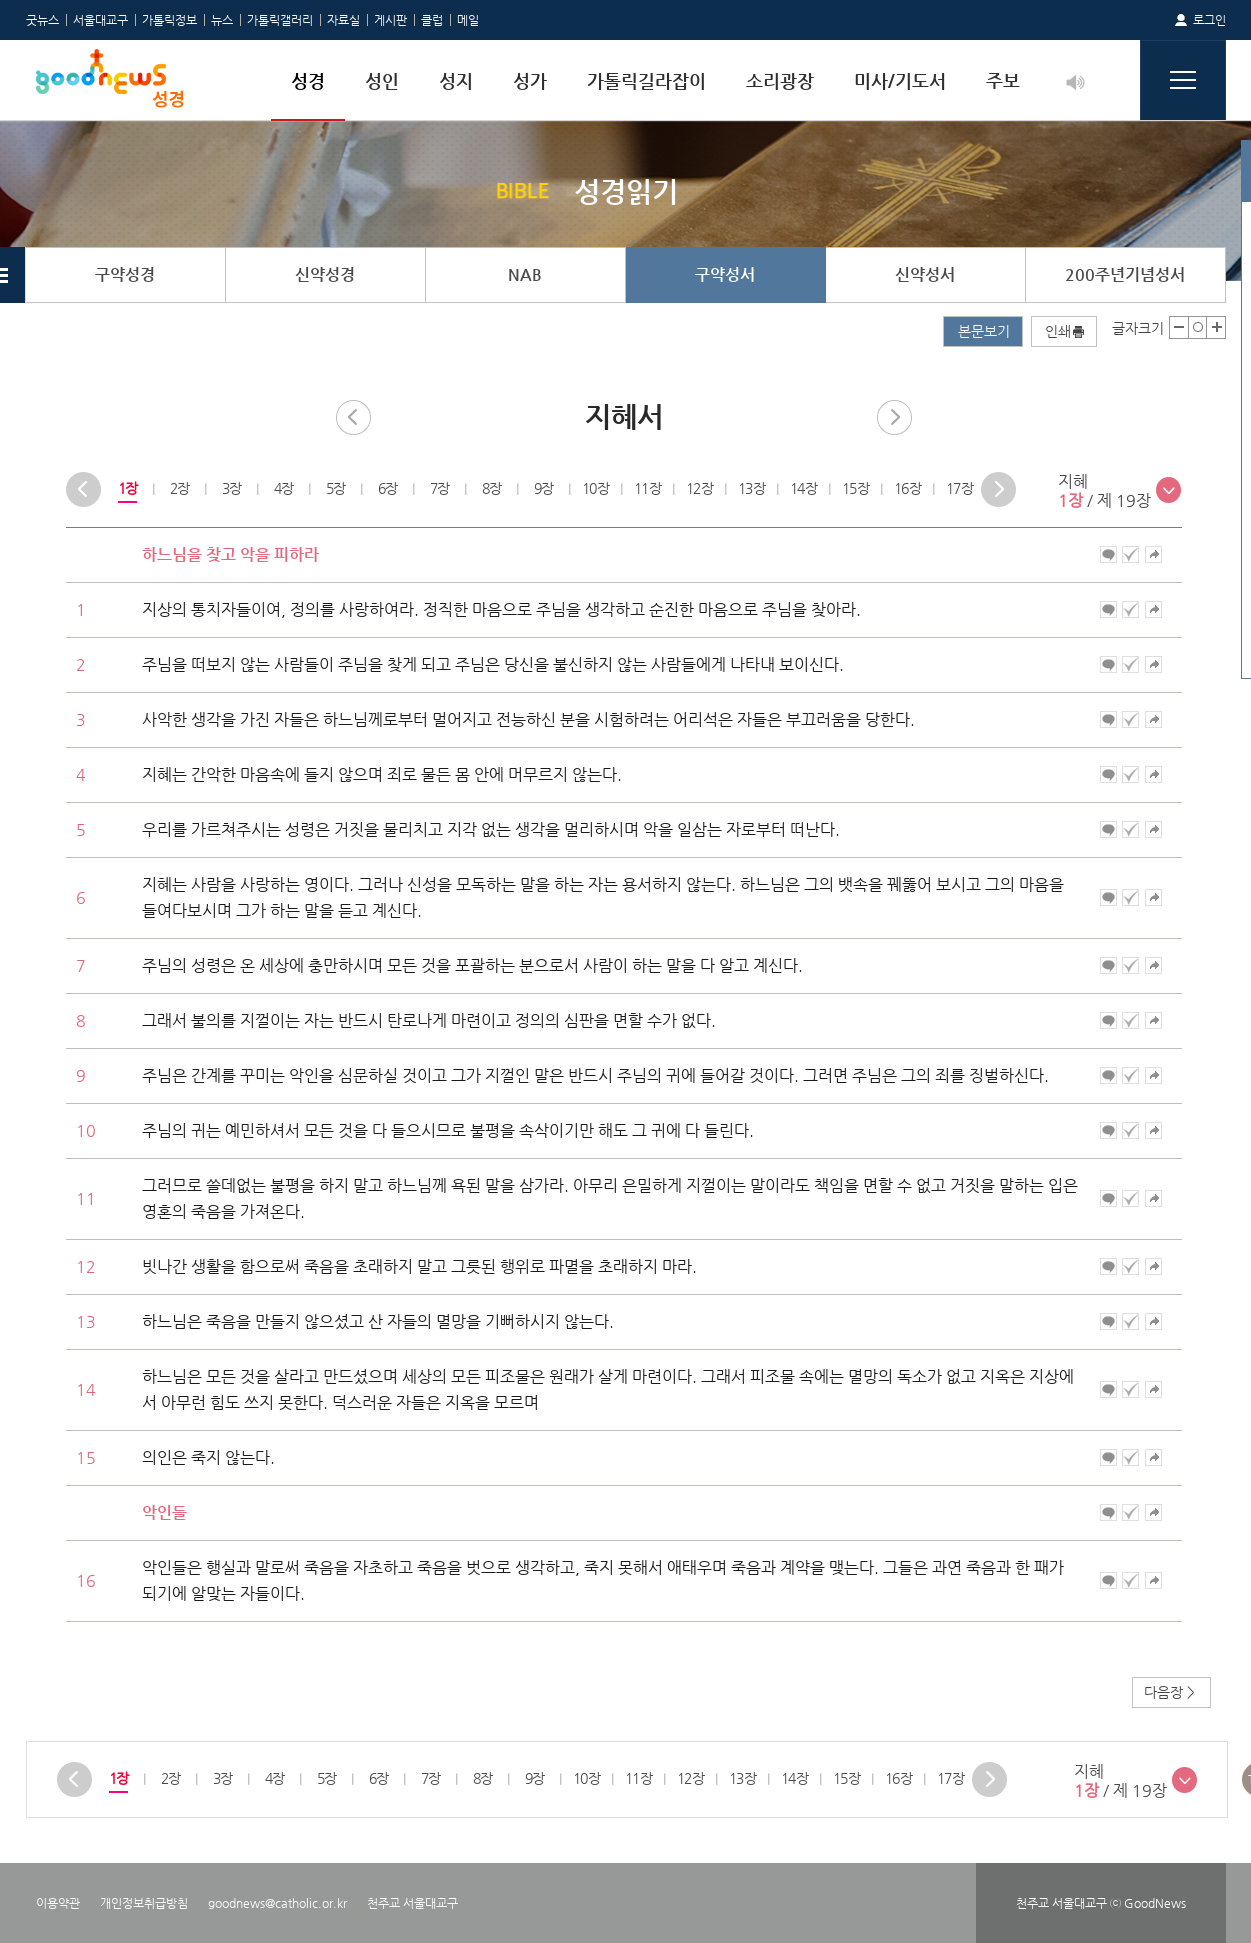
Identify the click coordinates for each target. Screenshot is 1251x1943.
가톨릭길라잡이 (646, 80)
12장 (699, 488)
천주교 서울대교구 (412, 1903)
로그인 (1209, 20)
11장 (647, 488)
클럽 (432, 20)
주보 (1003, 80)
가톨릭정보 (169, 20)
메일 (468, 20)
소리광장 (780, 80)
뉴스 (222, 20)
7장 (438, 488)
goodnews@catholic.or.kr (277, 1903)
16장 (907, 488)
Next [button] (998, 489)
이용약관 (58, 1903)
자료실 (343, 20)
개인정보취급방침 (144, 1903)
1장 (126, 488)
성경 (308, 80)
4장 (282, 488)
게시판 (390, 20)
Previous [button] (83, 489)
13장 (751, 488)
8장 (490, 488)
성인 (382, 80)
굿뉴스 (42, 20)
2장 (178, 488)
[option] (127, 489)
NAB (525, 274)
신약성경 (325, 274)
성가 (530, 80)
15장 (855, 488)
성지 (456, 80)
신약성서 (925, 274)
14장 (803, 488)
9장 (542, 488)
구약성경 (125, 274)
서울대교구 (100, 20)
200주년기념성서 (1125, 274)
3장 (230, 488)
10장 (595, 488)
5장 (334, 488)
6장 (386, 488)
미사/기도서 (900, 80)
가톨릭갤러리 (280, 20)
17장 (959, 488)
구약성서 (725, 274)
